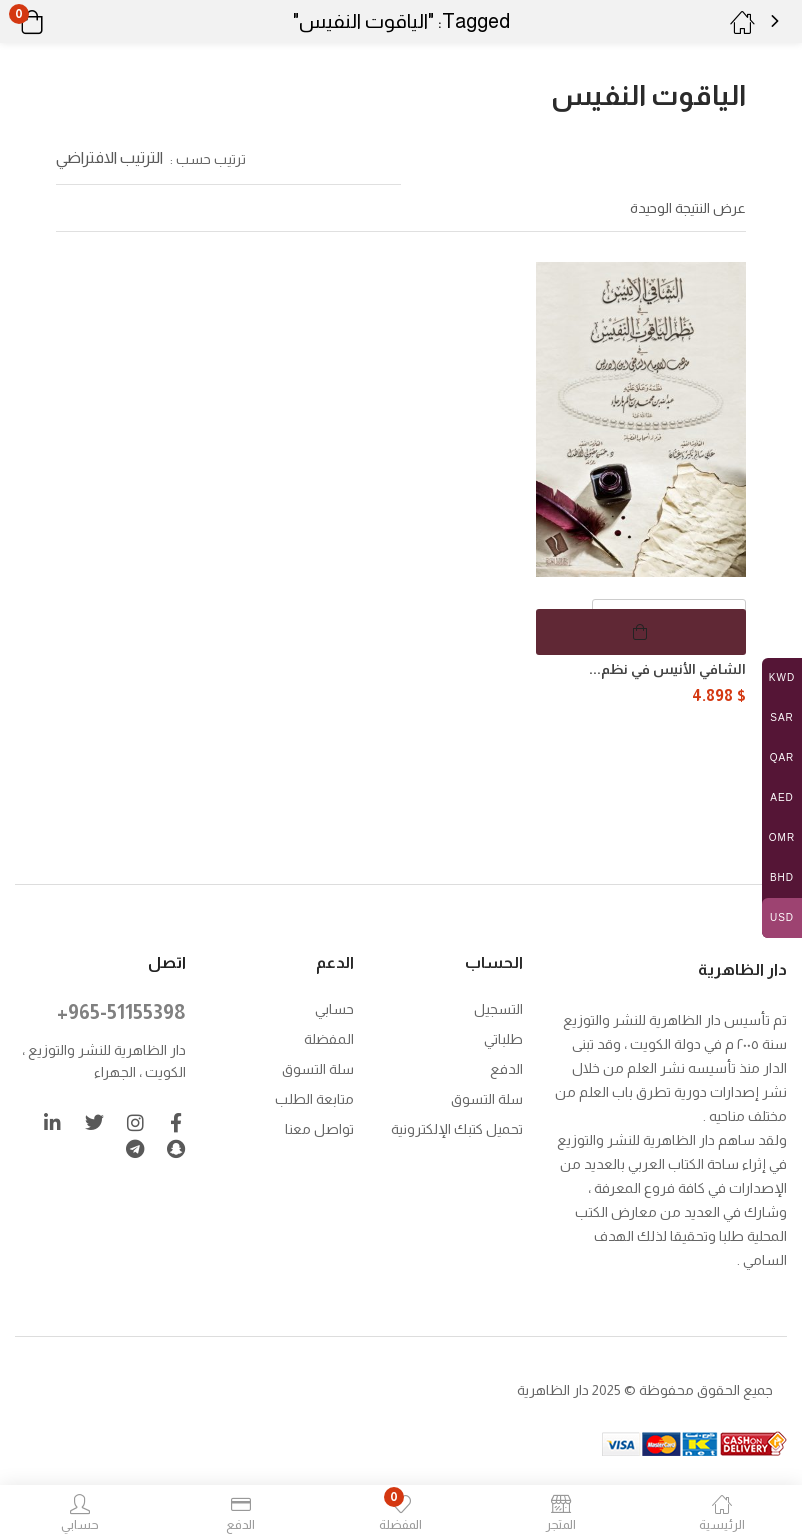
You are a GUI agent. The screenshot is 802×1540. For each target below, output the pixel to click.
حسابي (334, 1007)
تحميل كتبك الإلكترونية (457, 1127)
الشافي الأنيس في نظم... (667, 669)
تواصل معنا (319, 1127)
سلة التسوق (487, 1097)
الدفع (506, 1067)
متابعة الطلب (314, 1097)
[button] (57, 22)
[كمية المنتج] (669, 622)
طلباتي (503, 1037)
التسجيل (498, 1007)
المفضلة (329, 1037)
